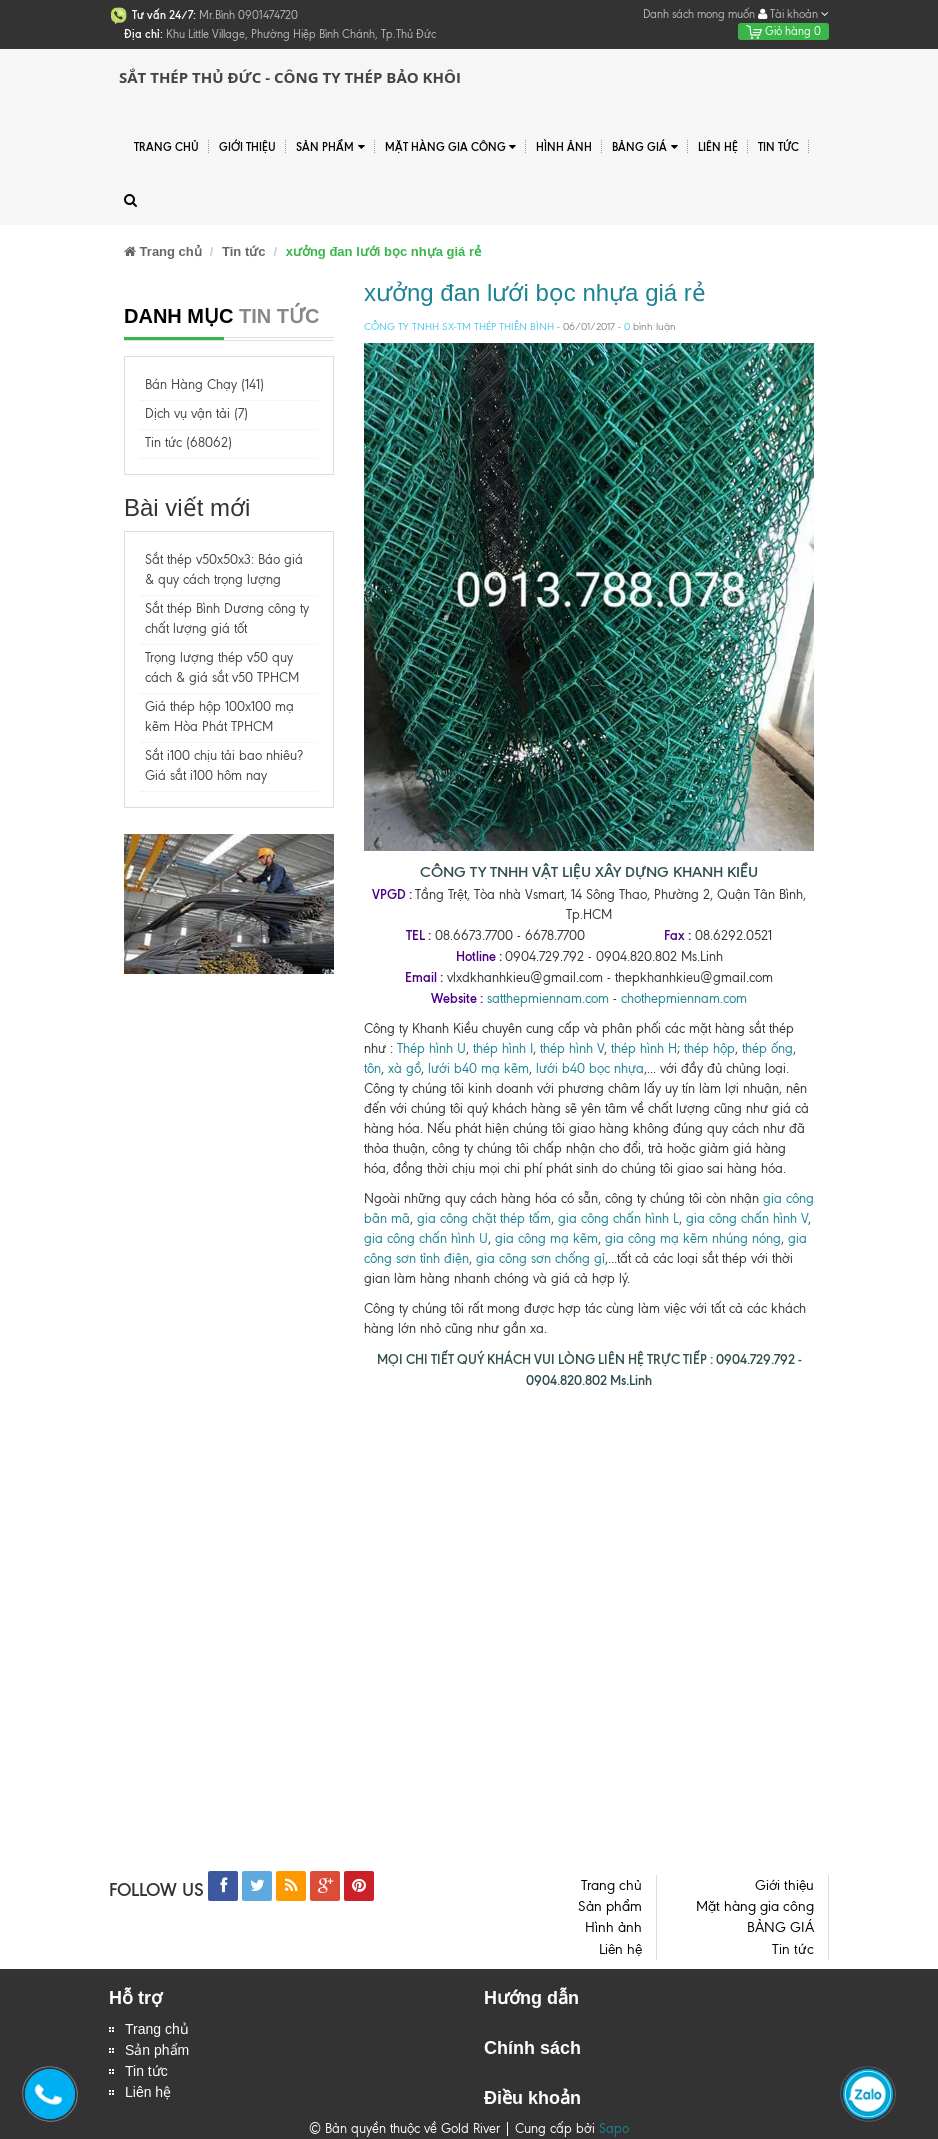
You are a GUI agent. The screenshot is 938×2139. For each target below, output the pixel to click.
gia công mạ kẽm (546, 1238)
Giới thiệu (247, 147)
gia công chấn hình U (426, 1238)
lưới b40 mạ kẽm (478, 1068)
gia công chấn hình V (747, 1218)
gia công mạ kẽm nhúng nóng (693, 1238)
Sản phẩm (157, 2050)
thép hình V (572, 1048)
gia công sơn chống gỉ (540, 1258)
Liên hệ (148, 2092)
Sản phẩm (330, 147)
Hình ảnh (564, 147)
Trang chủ (157, 2029)
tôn (372, 1068)
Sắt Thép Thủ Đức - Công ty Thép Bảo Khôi (290, 77)
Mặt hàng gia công (451, 147)
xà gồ (404, 1068)
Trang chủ (166, 147)
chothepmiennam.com (684, 998)
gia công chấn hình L (618, 1218)
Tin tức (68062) (188, 442)
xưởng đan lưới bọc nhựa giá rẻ (535, 292)
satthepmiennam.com (548, 998)
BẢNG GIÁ (645, 147)
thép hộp (709, 1048)
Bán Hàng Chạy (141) (204, 384)
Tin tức (146, 2071)
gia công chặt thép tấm (484, 1218)
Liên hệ (718, 147)
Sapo (614, 2128)
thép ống (767, 1048)
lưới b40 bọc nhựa (590, 1068)
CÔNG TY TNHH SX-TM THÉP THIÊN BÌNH (459, 326)
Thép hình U (431, 1048)
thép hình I (501, 1048)
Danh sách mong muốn (699, 14)
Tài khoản (793, 14)
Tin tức (778, 147)
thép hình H (644, 1048)
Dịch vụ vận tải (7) (196, 413)
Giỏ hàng (783, 31)
